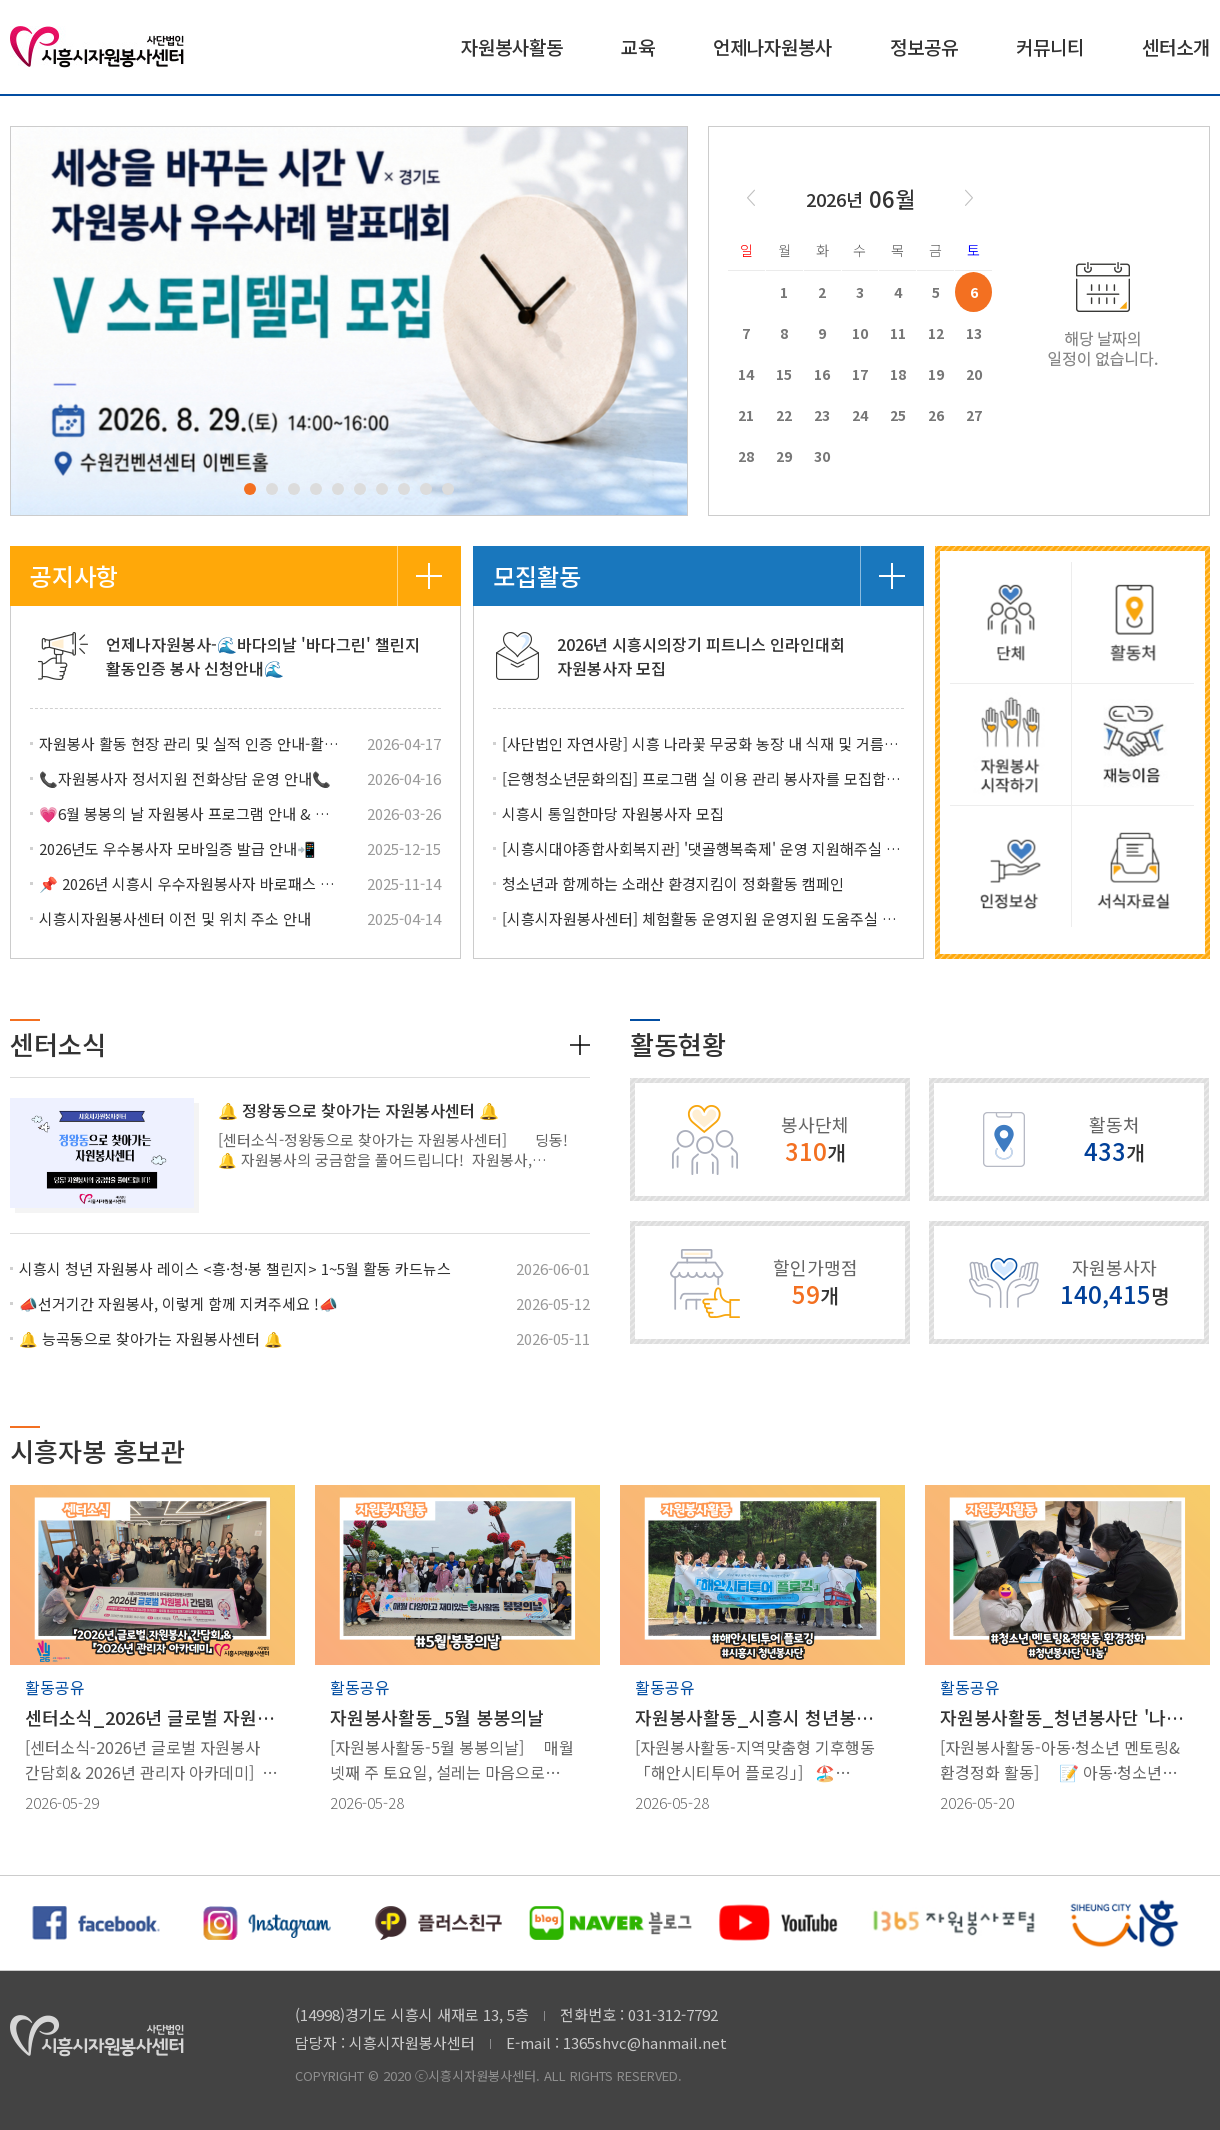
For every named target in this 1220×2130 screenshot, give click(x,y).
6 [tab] (360, 489)
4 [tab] (316, 489)
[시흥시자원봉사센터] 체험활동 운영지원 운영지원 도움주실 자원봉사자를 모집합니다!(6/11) (703, 918)
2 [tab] (272, 489)
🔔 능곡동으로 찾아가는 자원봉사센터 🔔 (151, 1338)
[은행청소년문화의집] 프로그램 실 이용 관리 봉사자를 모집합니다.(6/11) (703, 778)
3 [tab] (294, 489)
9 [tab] (426, 489)
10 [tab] (448, 489)
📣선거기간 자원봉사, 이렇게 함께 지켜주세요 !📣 (178, 1303)
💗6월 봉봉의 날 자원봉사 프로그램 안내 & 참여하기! (191, 813)
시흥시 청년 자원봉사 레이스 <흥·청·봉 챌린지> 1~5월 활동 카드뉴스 (235, 1268)
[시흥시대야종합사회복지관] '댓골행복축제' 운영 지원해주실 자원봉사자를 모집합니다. (703, 848)
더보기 (429, 576)
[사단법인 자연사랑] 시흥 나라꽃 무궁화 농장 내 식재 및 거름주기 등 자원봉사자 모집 (703, 743)
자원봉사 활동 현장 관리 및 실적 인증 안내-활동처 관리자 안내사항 (191, 743)
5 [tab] (338, 489)
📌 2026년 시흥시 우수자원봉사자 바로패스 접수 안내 (191, 883)
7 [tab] (382, 489)
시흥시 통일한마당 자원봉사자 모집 (613, 813)
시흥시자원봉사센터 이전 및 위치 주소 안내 (175, 918)
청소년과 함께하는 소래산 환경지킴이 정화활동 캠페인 (673, 883)
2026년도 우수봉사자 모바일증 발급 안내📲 (177, 848)
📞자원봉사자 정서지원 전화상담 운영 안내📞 (185, 778)
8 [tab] (404, 489)
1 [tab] (250, 489)
